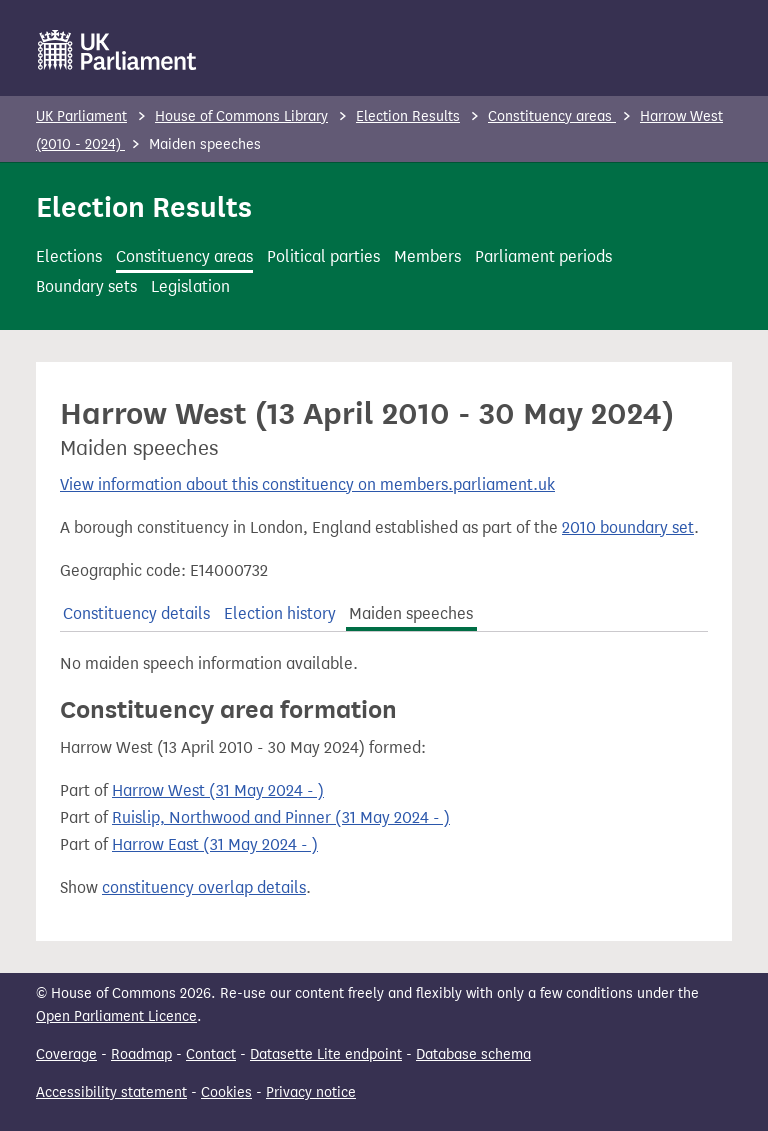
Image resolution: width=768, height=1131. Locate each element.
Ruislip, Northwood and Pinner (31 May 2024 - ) (281, 817)
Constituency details (136, 613)
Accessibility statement (111, 1092)
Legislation (190, 286)
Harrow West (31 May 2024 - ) (218, 790)
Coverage (66, 1054)
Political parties (323, 256)
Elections (69, 256)
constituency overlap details (204, 887)
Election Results (408, 116)
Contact (211, 1054)
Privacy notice (311, 1092)
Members (427, 256)
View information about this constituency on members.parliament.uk (307, 484)
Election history (280, 613)
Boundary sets (86, 286)
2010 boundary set (628, 527)
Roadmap (141, 1054)
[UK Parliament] (117, 50)
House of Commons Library (241, 116)
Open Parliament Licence (116, 1016)
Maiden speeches (411, 613)
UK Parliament (81, 116)
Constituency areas (552, 116)
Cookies (226, 1092)
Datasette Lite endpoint (326, 1054)
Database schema (473, 1054)
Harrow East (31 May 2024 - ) (215, 844)
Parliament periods (543, 256)
